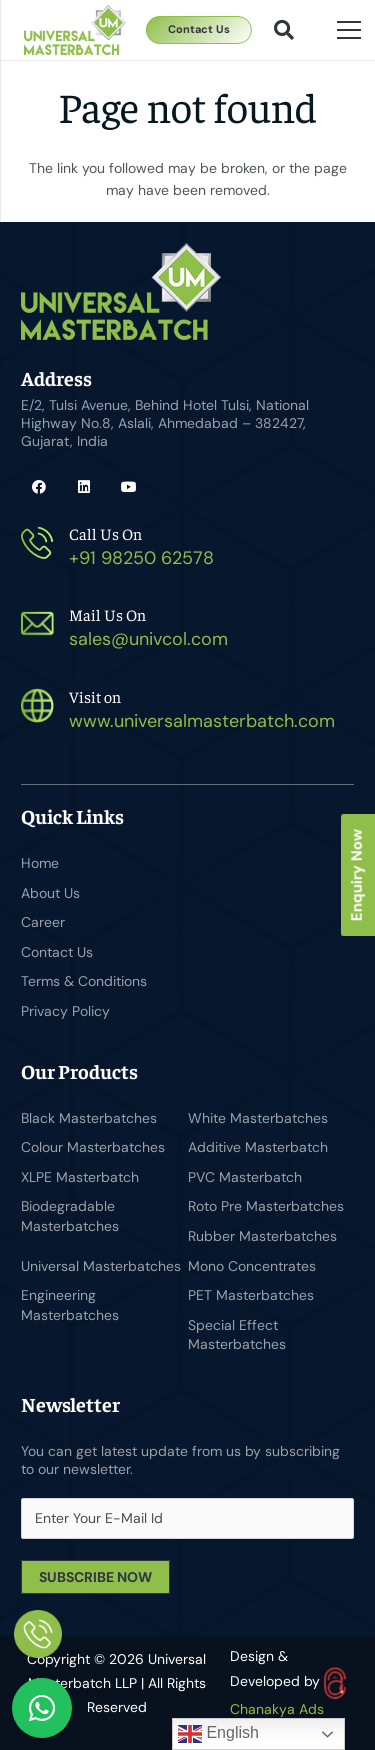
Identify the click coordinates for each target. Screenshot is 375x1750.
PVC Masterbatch (245, 1177)
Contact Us (57, 952)
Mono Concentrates (252, 1266)
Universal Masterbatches (101, 1266)
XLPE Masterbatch (80, 1177)
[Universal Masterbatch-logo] (75, 30)
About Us (50, 893)
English (218, 1734)
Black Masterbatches (89, 1118)
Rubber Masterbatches (262, 1236)
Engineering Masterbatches (70, 1305)
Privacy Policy (65, 1011)
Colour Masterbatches (93, 1147)
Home (40, 863)
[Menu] (349, 30)
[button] (284, 30)
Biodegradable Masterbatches (70, 1216)
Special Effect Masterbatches (237, 1335)
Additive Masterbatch (258, 1147)
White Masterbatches (258, 1118)
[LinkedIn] (83, 487)
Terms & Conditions (84, 981)
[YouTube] (128, 487)
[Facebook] (38, 487)
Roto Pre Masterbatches (266, 1206)
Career (43, 922)
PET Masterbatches (251, 1295)
